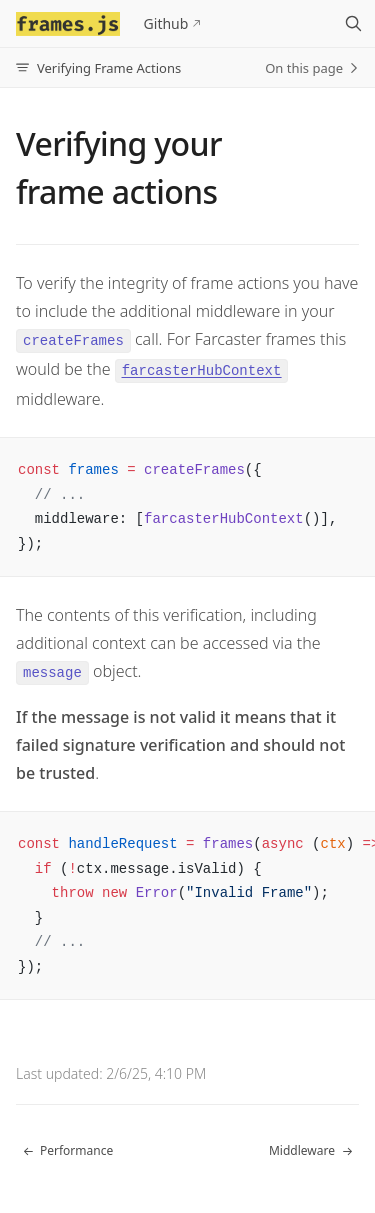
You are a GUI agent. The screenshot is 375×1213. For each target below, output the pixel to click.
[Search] (353, 24)
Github (166, 23)
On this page (312, 68)
